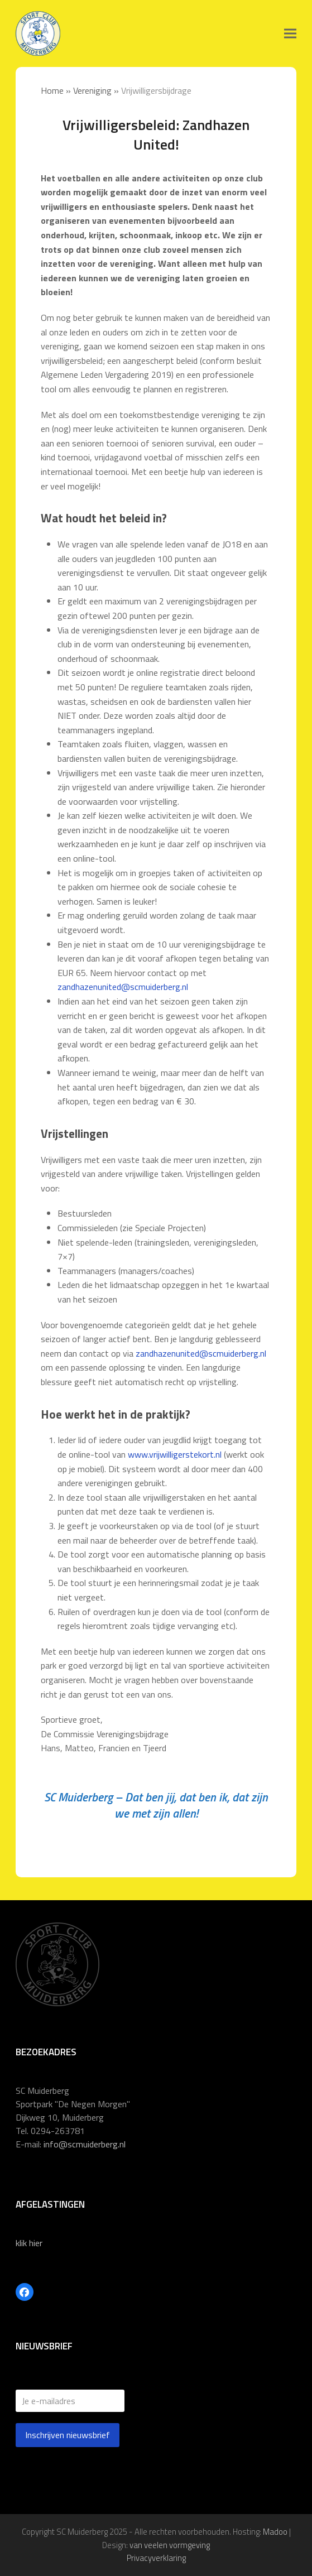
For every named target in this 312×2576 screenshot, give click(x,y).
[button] (290, 34)
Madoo (275, 2531)
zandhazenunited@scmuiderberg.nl (122, 986)
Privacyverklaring (156, 2557)
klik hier (29, 2243)
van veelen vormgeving (169, 2545)
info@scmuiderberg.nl (85, 2144)
